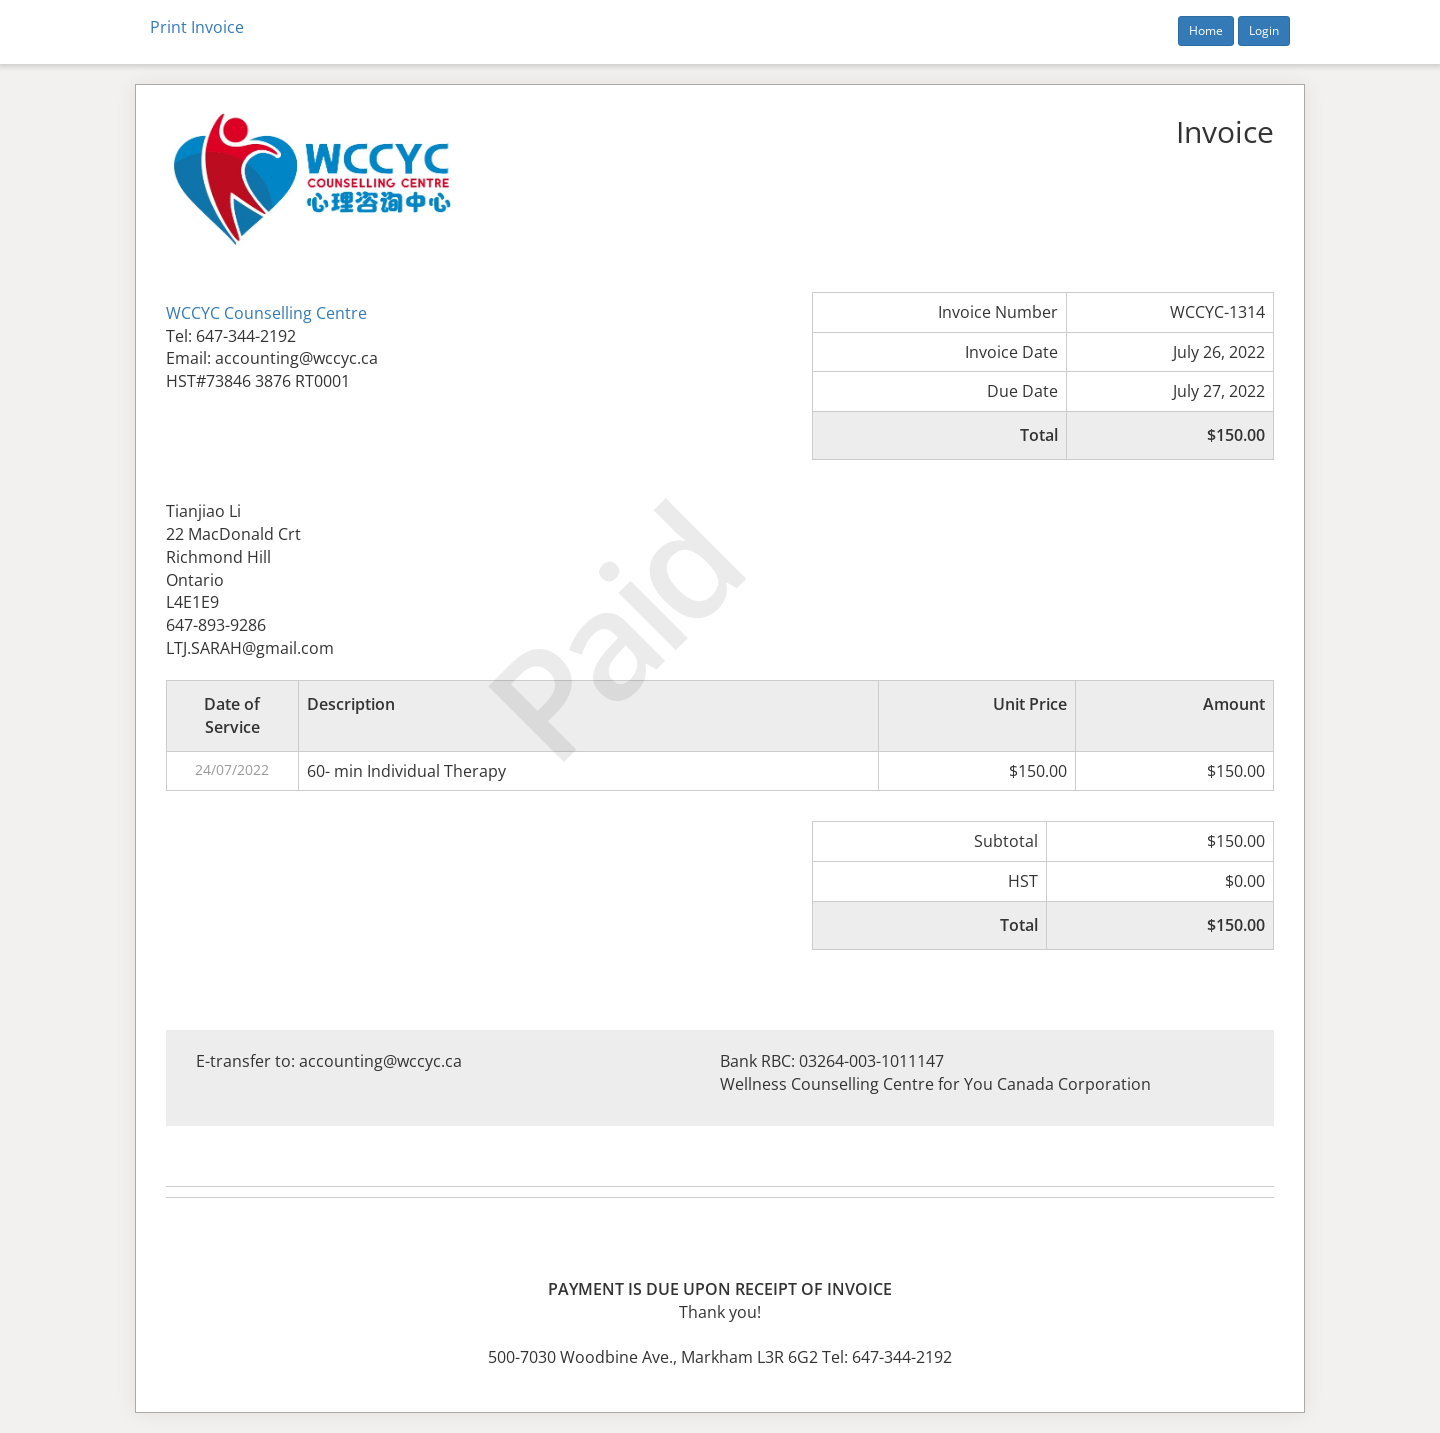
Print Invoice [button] (197, 27)
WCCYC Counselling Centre (266, 313)
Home (1206, 30)
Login (1264, 30)
